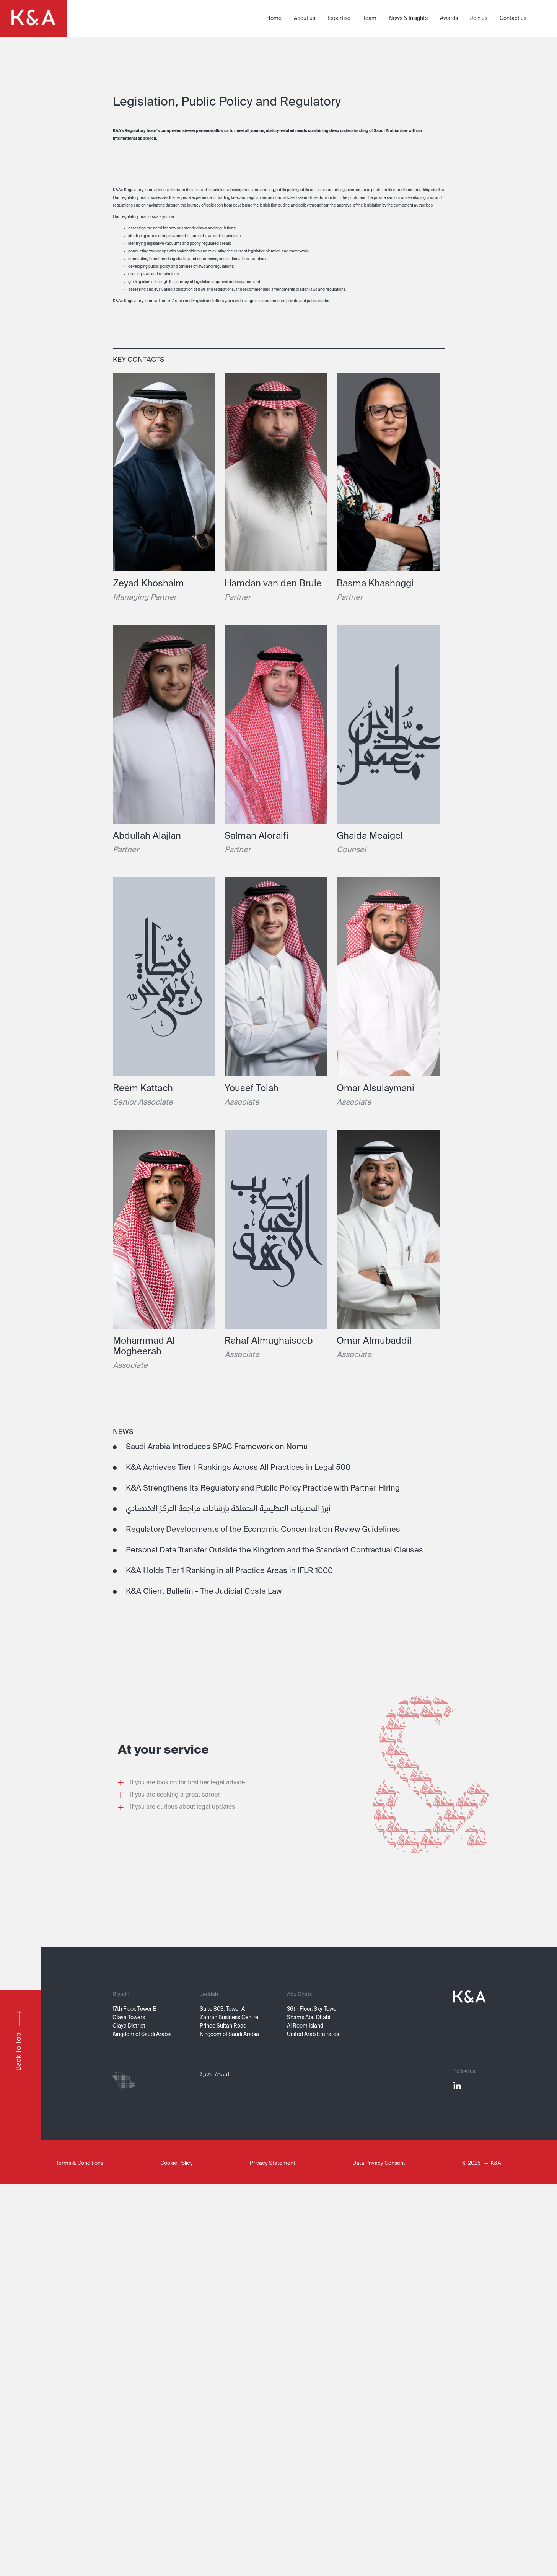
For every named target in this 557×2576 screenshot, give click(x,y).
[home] (33, 18)
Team (369, 18)
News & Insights (408, 18)
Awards (449, 18)
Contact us (513, 18)
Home (274, 18)
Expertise (338, 18)
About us (304, 18)
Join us (478, 18)
